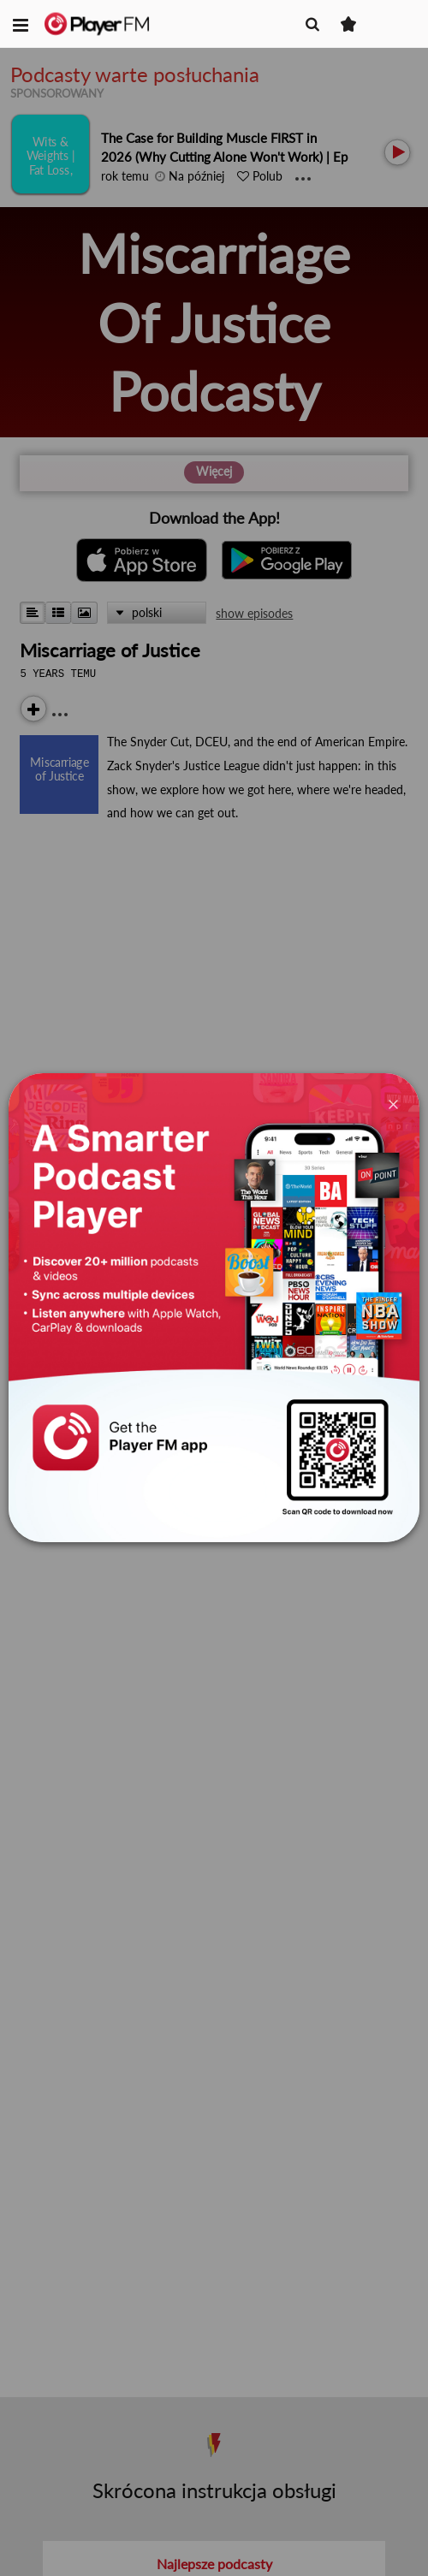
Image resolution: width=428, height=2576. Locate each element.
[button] (20, 24)
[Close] (393, 1103)
